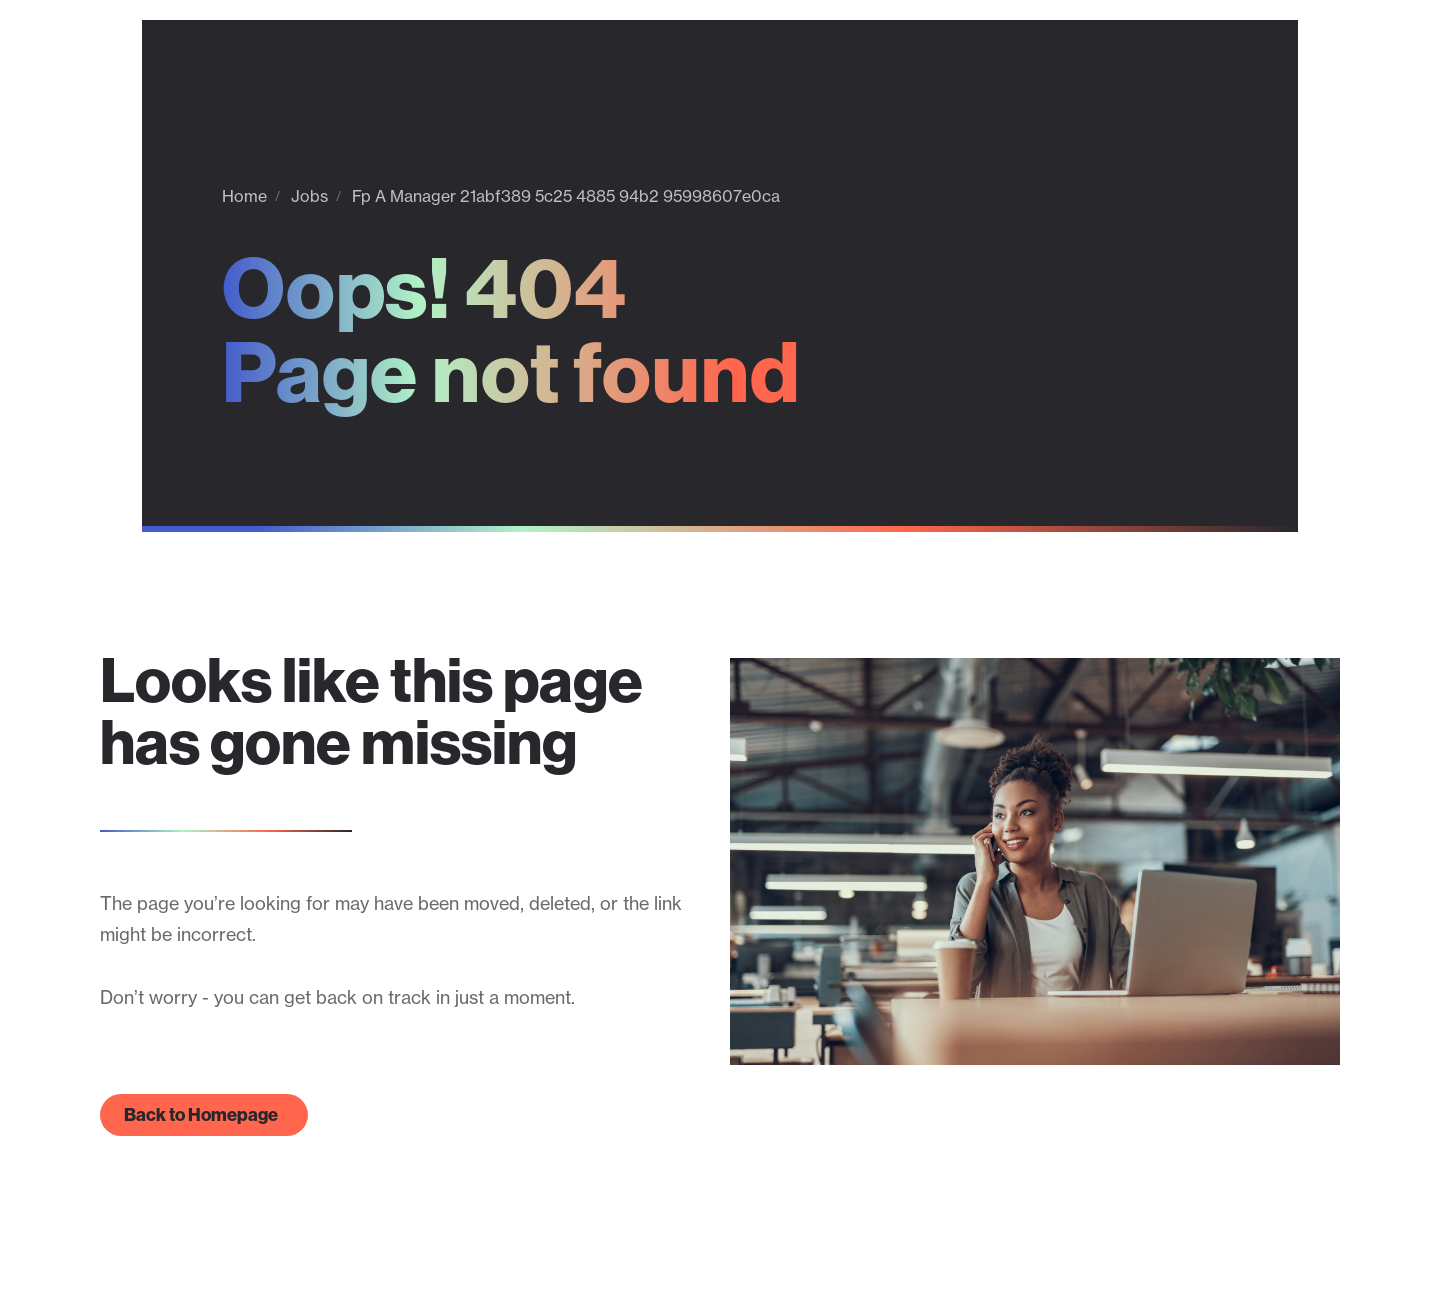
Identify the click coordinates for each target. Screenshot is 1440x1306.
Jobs (309, 196)
